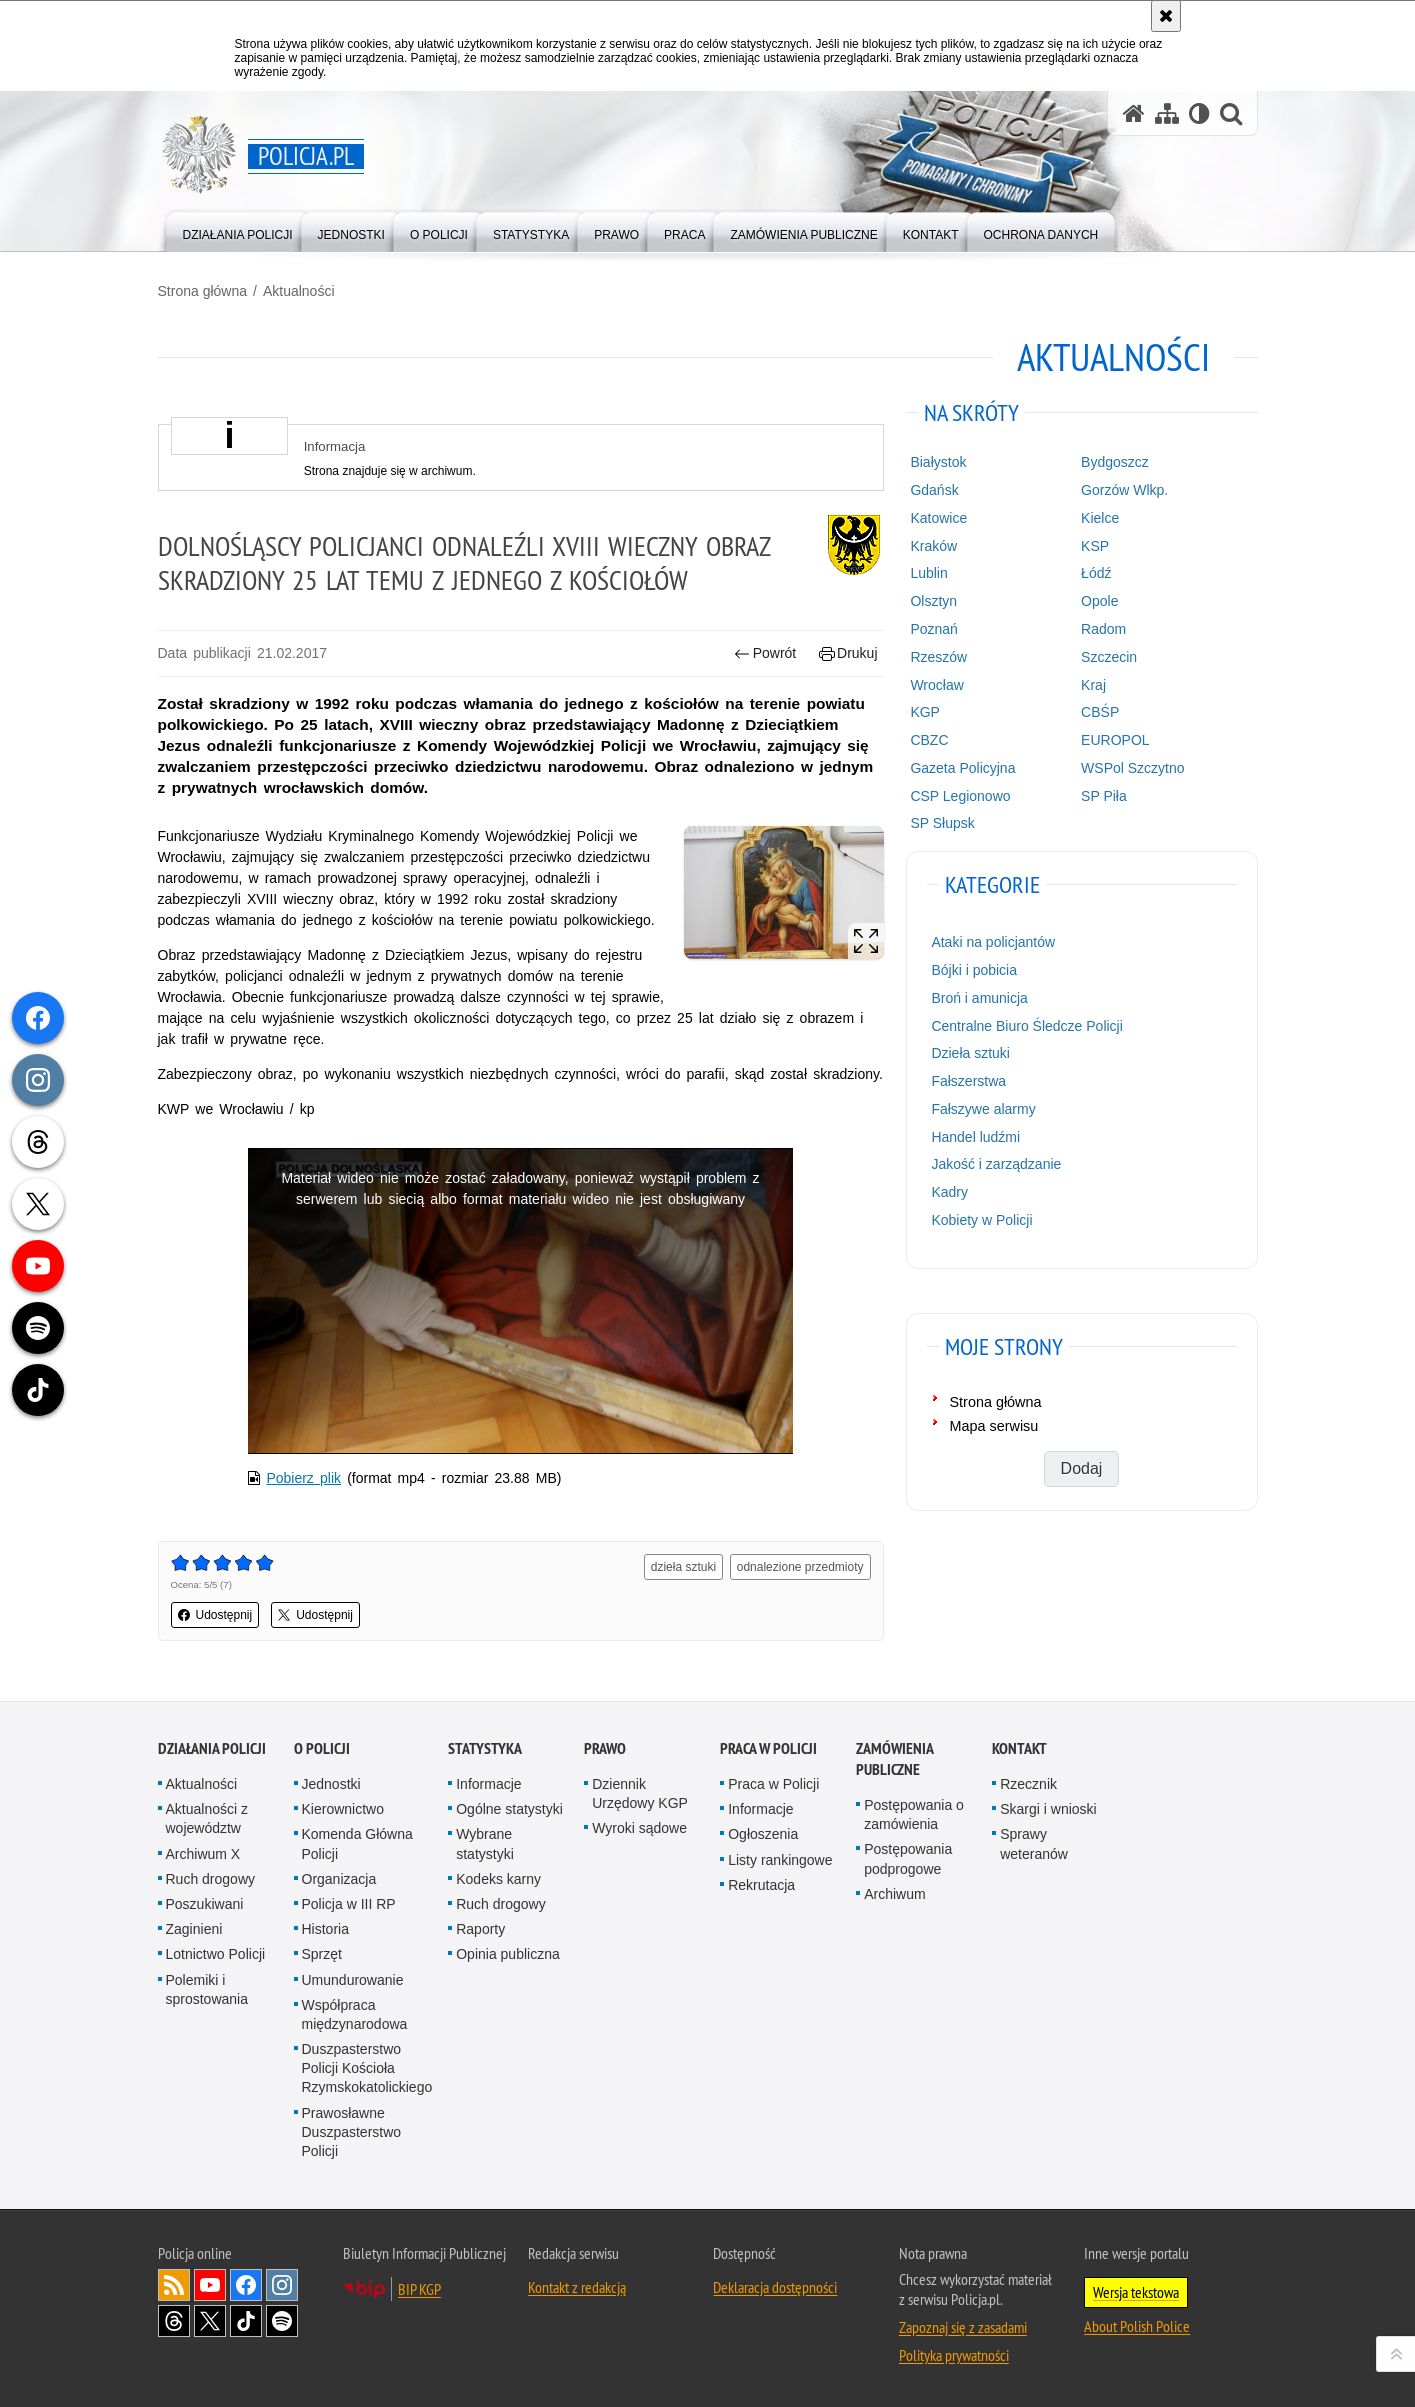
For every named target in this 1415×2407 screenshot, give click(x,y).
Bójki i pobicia (974, 970)
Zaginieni (194, 1929)
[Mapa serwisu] (1167, 113)
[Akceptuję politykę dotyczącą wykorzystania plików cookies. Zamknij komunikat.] (1166, 16)
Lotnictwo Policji (216, 1954)
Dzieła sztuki (970, 1053)
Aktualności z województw (207, 1818)
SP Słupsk (942, 823)
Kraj (1093, 685)
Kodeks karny (498, 1879)
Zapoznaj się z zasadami (963, 2327)
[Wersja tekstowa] (1199, 113)
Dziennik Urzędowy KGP (640, 1793)
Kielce (1100, 518)
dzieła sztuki (683, 1567)
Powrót (765, 653)
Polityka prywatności (954, 2355)
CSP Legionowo (960, 796)
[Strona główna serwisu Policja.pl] (1134, 113)
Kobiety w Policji (981, 1220)
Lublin (928, 573)
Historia (325, 1929)
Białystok (938, 462)
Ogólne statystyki (509, 1809)
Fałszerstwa (968, 1081)
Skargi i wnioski (1048, 1809)
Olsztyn (933, 601)
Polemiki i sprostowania (207, 1989)
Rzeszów (938, 657)
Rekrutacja (761, 1885)
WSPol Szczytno (1132, 768)
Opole (1099, 601)
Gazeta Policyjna (962, 768)
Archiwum (894, 1894)
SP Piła (1104, 796)
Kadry (949, 1192)
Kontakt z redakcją (577, 2287)
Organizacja (339, 1879)
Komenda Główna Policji (357, 1843)
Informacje (488, 1784)
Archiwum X (203, 1854)
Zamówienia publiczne (894, 1759)
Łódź (1096, 573)
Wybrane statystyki (485, 1843)
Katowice (938, 518)
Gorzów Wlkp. (1124, 490)
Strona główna (203, 291)
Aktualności (299, 291)
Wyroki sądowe (639, 1828)
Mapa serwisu (994, 1426)
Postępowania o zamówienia (914, 1814)
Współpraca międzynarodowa (355, 2014)
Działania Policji (212, 1748)
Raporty (480, 1929)
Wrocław (936, 685)
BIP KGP (419, 2289)
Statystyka (485, 1748)
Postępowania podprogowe (908, 1858)
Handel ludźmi (975, 1137)
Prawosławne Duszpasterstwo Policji (352, 2132)
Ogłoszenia (763, 1834)
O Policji (322, 1748)
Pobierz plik (303, 1478)
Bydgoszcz (1115, 462)
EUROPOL (1115, 740)
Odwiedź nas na (210, 2285)
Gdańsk (934, 490)
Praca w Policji (768, 1748)
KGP (925, 712)
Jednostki (331, 1784)
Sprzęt (322, 1954)
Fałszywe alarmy (983, 1109)
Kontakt (1019, 1748)
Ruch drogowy (211, 1879)
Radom (1103, 629)
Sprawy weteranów (1034, 1843)
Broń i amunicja (979, 998)
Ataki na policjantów (993, 942)
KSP (1095, 546)
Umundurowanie (353, 1980)
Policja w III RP (349, 1904)
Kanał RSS (174, 2285)
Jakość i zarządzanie (996, 1164)
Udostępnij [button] (215, 1615)
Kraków (933, 546)
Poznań (933, 629)
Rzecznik (1028, 1784)
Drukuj (848, 653)
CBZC (929, 740)
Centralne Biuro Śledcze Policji (1026, 1026)
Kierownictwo (343, 1809)
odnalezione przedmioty (800, 1567)
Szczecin (1109, 657)
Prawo (605, 1748)
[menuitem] (238, 230)
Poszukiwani (205, 1904)
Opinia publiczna (508, 1954)
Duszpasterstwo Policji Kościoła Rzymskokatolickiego (367, 2068)
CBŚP (1100, 712)
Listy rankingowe (780, 1860)
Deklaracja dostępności (775, 2287)
